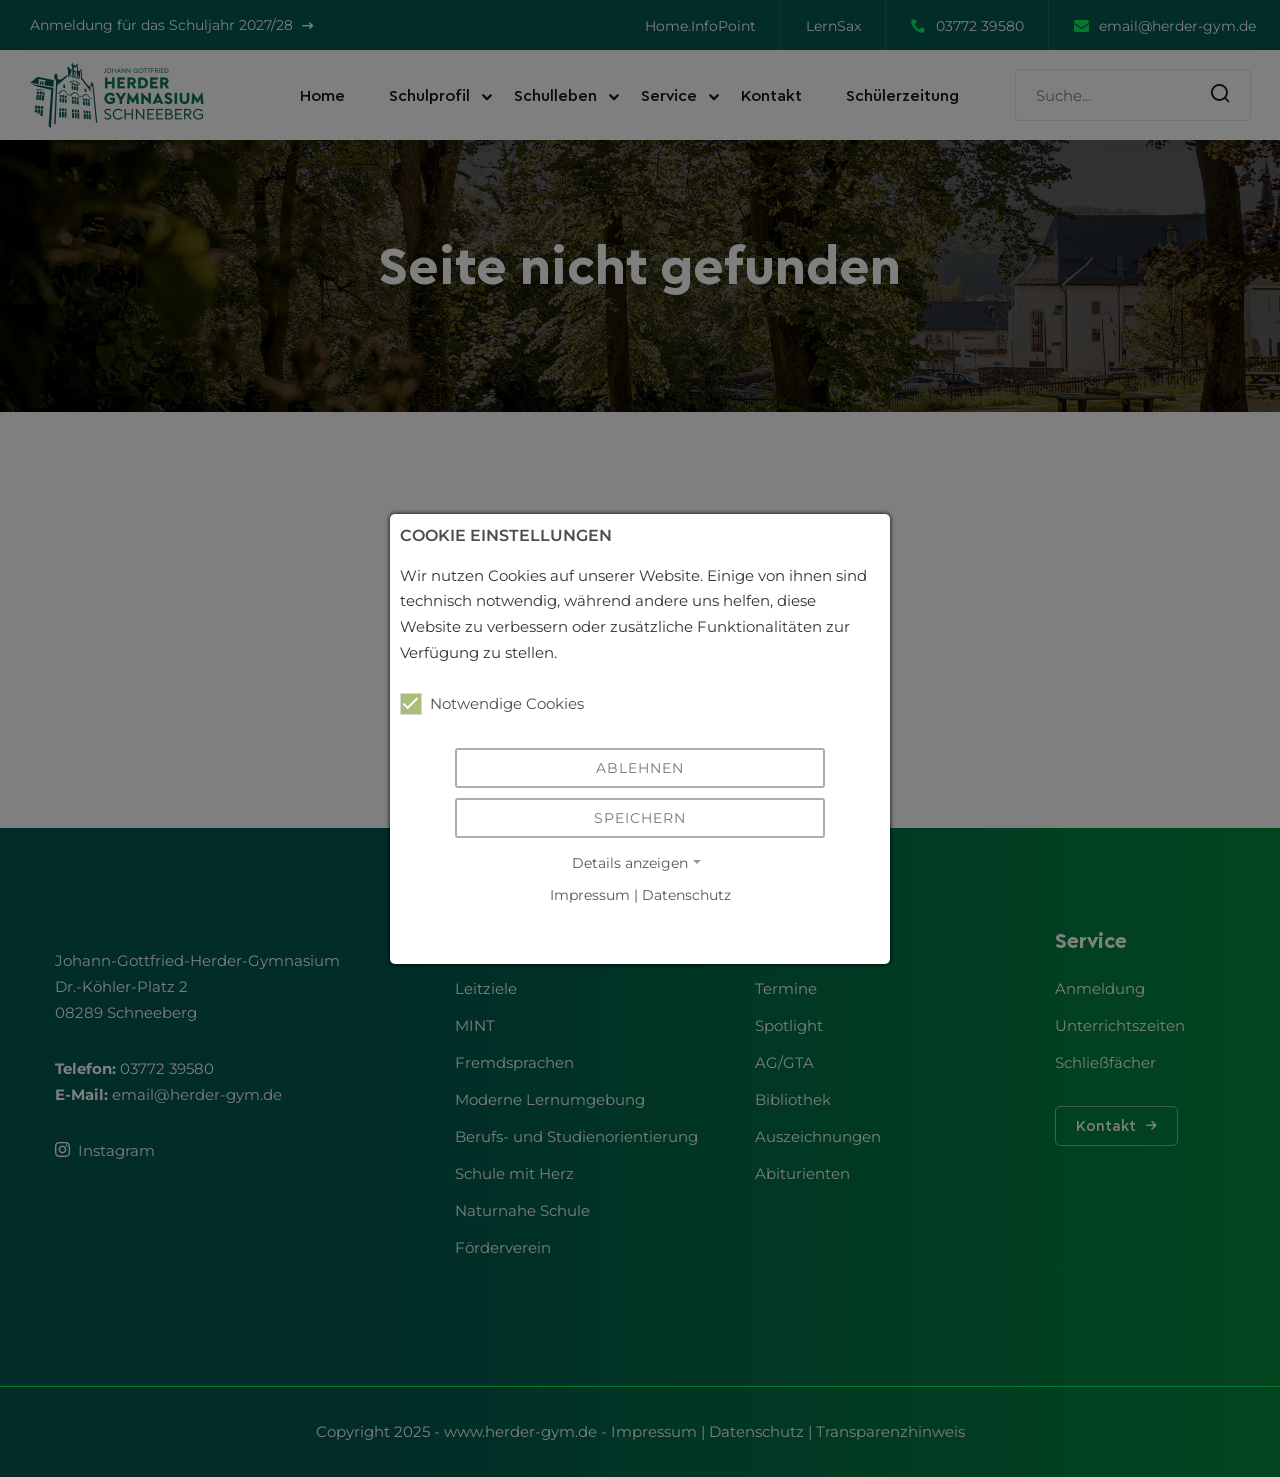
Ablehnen (640, 768)
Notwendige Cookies (492, 704)
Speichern (640, 818)
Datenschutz (686, 895)
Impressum (590, 895)
